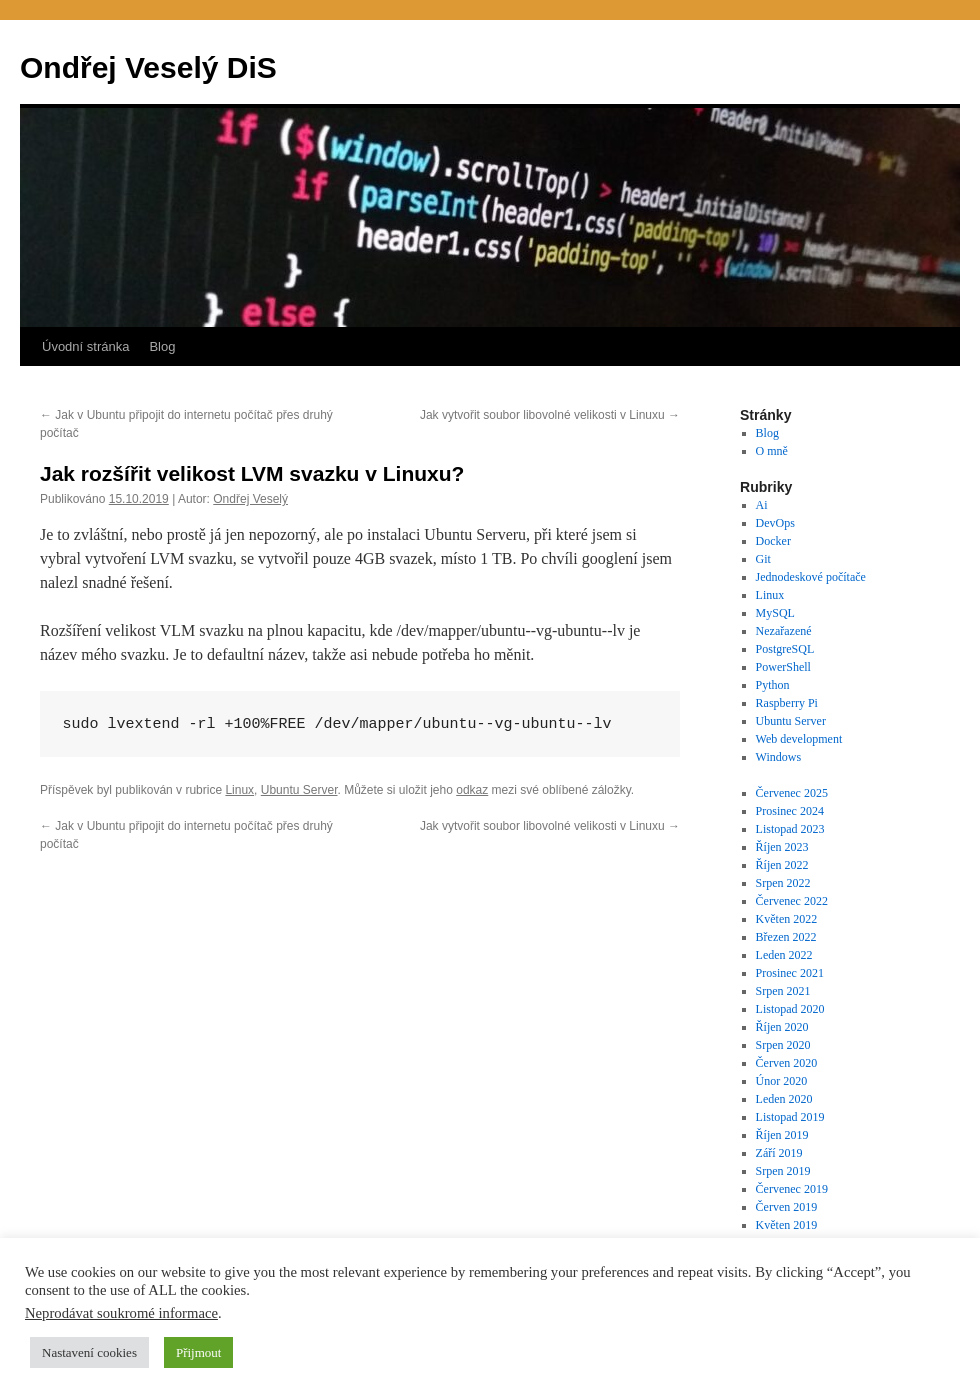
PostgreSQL (785, 649)
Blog (162, 346)
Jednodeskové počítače (811, 577)
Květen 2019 (787, 1225)
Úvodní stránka (85, 346)
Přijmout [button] (199, 1352)
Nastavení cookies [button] (89, 1352)
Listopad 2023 (790, 829)
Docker (773, 541)
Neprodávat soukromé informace (121, 1313)
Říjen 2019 (782, 1135)
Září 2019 (779, 1153)
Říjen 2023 (782, 847)
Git (763, 559)
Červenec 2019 (792, 1189)
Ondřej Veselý (250, 499)
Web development (799, 739)
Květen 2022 (787, 919)
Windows (779, 757)
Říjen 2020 (782, 1027)
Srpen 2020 (783, 1045)
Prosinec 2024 (790, 811)
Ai (762, 505)
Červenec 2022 (792, 901)
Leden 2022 (784, 955)
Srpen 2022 (783, 883)
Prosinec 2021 (790, 973)
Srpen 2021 (783, 991)
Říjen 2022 (782, 865)
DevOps (775, 523)
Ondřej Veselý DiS (148, 67)
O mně (772, 451)
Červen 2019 (787, 1207)
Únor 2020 (782, 1081)
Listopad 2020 (790, 1009)
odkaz (472, 790)
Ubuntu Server (299, 790)
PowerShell (783, 667)
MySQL (775, 613)
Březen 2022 (786, 937)
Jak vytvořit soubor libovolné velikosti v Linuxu (550, 415)
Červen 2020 (787, 1063)
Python (773, 685)
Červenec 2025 (792, 793)
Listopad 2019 (790, 1117)
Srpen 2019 (783, 1171)
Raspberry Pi (787, 703)
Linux (239, 790)
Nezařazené (784, 631)
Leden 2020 (784, 1099)
